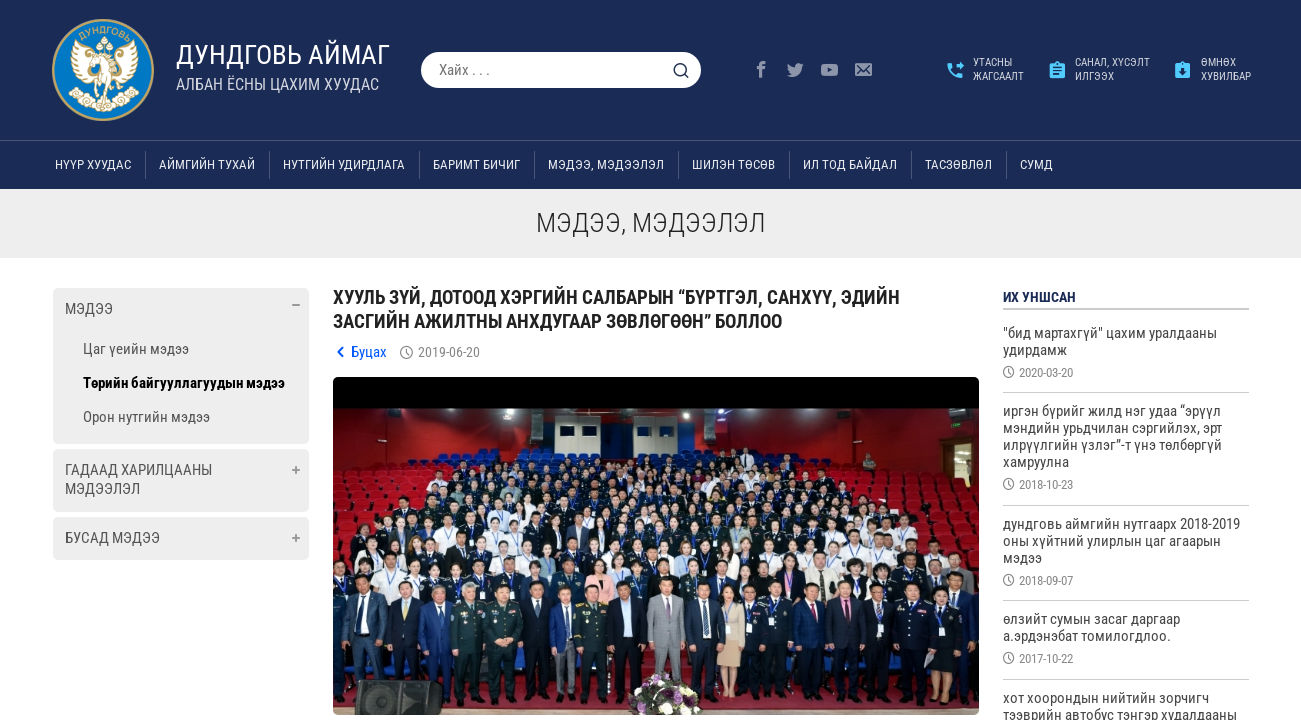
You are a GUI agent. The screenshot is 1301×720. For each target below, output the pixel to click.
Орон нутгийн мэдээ (146, 417)
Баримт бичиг (476, 164)
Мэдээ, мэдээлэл (606, 164)
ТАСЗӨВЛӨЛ (958, 164)
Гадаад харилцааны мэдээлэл (138, 480)
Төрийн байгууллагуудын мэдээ (184, 383)
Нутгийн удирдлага (344, 164)
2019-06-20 (449, 352)
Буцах (369, 352)
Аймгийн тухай (207, 164)
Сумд (1036, 164)
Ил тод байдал (850, 164)
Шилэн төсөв (733, 164)
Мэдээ (89, 309)
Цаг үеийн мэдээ (136, 349)
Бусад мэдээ (112, 538)
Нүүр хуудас (93, 164)
